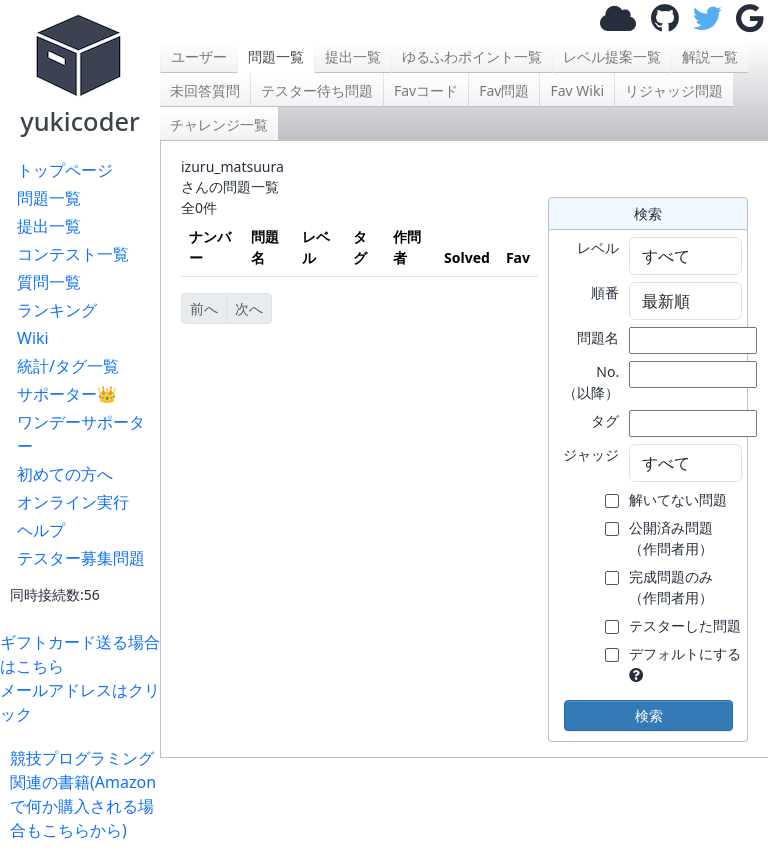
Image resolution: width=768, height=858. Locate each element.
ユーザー (199, 56)
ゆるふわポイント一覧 (472, 56)
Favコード (426, 90)
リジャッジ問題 (674, 90)
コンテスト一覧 (73, 254)
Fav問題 (504, 90)
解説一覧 (710, 56)
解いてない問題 (678, 499)
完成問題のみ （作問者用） (671, 587)
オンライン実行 (73, 502)
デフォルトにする (685, 653)
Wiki (33, 338)
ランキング (57, 310)
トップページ (65, 170)
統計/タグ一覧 (68, 366)
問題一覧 (49, 198)
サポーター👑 (67, 394)
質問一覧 (49, 282)
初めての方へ (65, 474)
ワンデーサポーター (81, 434)
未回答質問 (205, 90)
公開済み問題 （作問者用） (671, 538)
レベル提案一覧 (612, 56)
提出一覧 (49, 226)
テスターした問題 (685, 625)
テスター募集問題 (81, 558)
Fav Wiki (577, 90)
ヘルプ (41, 530)
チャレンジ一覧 (219, 124)
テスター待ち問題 (317, 90)
